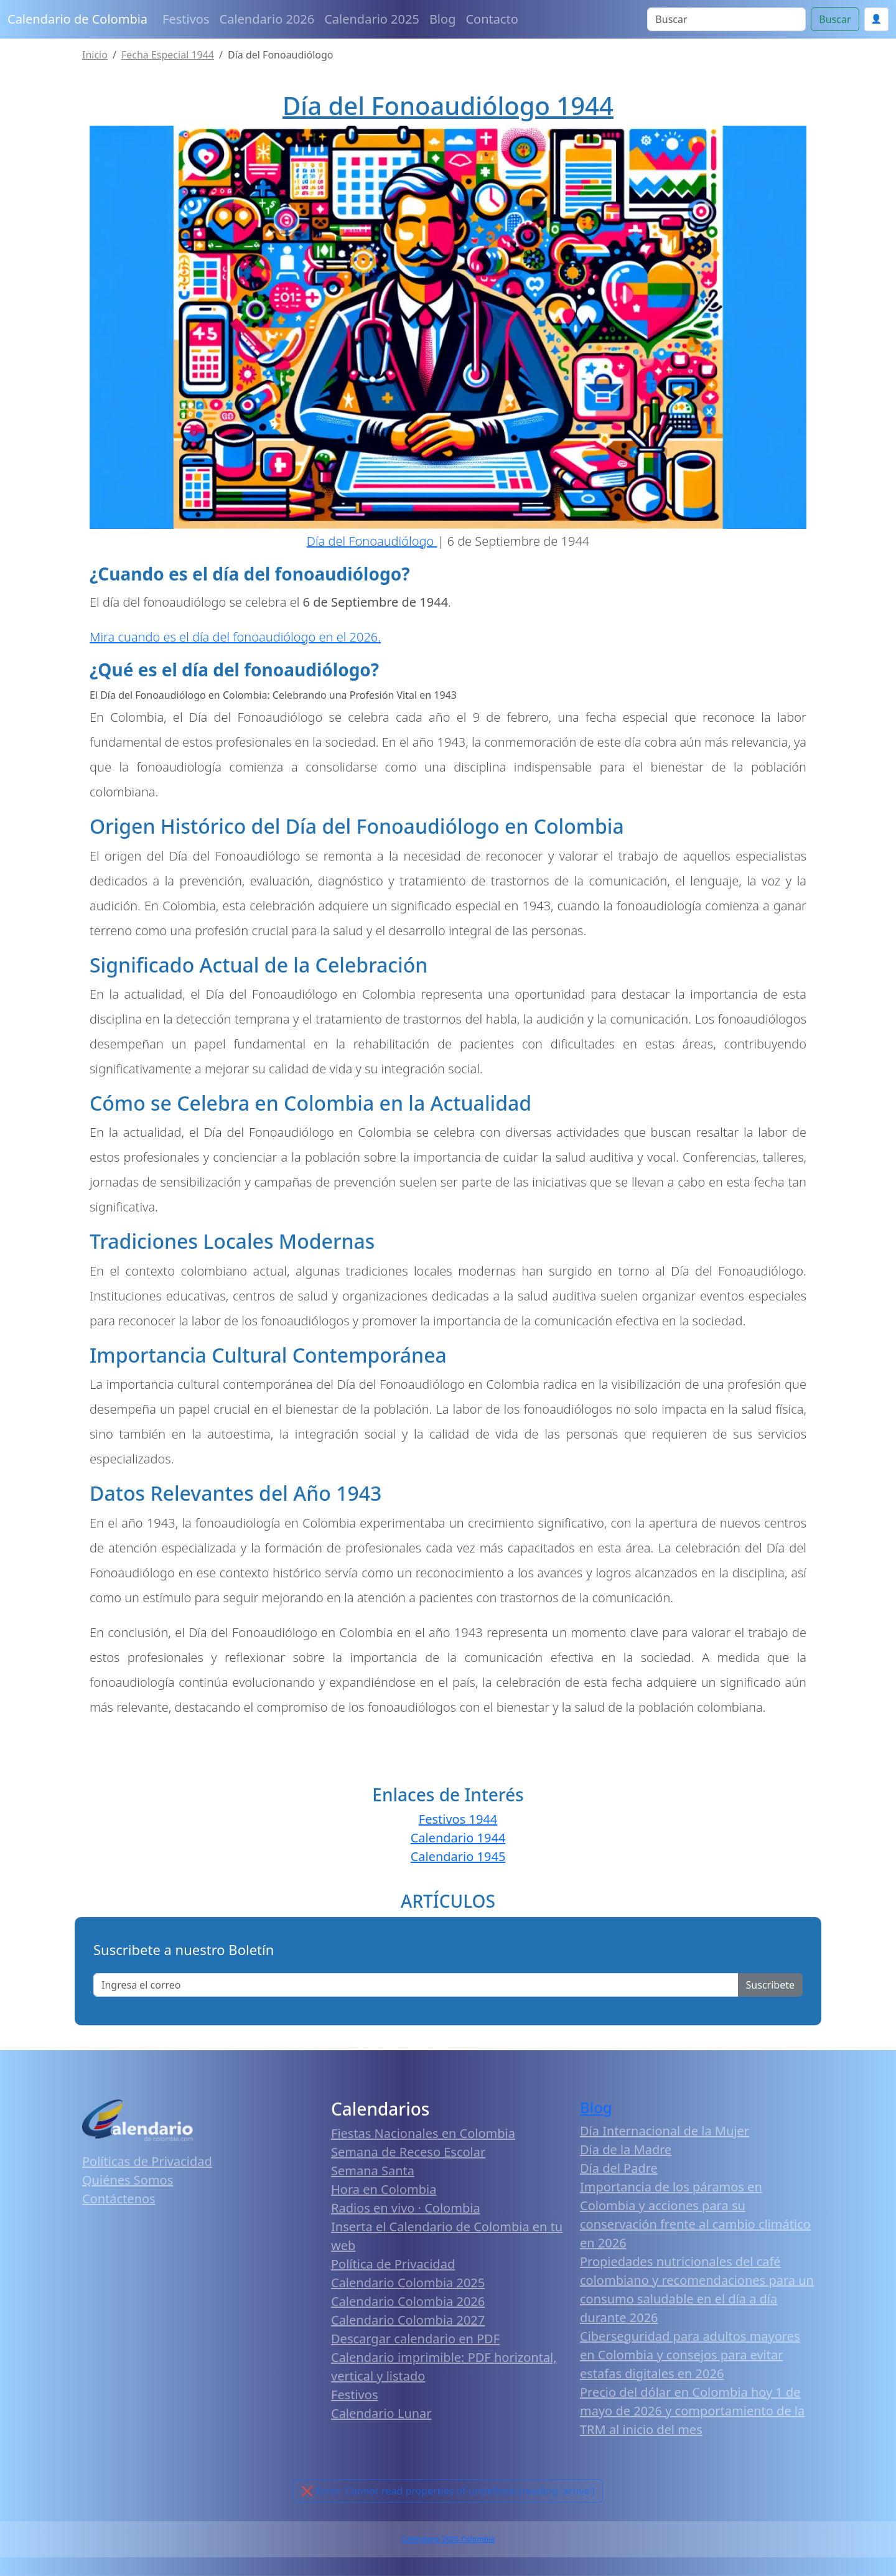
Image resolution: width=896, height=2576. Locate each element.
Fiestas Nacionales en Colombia (423, 2133)
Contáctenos (119, 2198)
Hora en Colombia (383, 2189)
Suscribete (770, 1985)
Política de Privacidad (393, 2264)
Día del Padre (619, 2168)
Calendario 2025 (371, 19)
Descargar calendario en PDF (415, 2338)
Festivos (185, 19)
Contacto (491, 19)
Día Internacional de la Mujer (664, 2130)
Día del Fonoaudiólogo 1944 (448, 105)
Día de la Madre (625, 2149)
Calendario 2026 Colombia (448, 2539)
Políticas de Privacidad (147, 2161)
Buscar (835, 19)
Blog (442, 19)
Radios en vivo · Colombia (405, 2208)
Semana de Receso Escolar (408, 2152)
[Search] (726, 19)
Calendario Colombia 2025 (408, 2282)
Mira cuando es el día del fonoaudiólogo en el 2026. (235, 636)
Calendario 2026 (267, 19)
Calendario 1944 (458, 1837)
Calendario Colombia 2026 (408, 2301)
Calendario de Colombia (77, 19)
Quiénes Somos (127, 2180)
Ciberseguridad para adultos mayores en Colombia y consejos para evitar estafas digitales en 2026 (690, 2355)
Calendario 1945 (458, 1856)
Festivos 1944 (458, 1819)
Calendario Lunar (381, 2413)
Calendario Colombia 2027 (408, 2320)
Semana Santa (372, 2170)
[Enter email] (416, 1985)
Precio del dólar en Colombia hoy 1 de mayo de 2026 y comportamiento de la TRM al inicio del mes (692, 2411)
